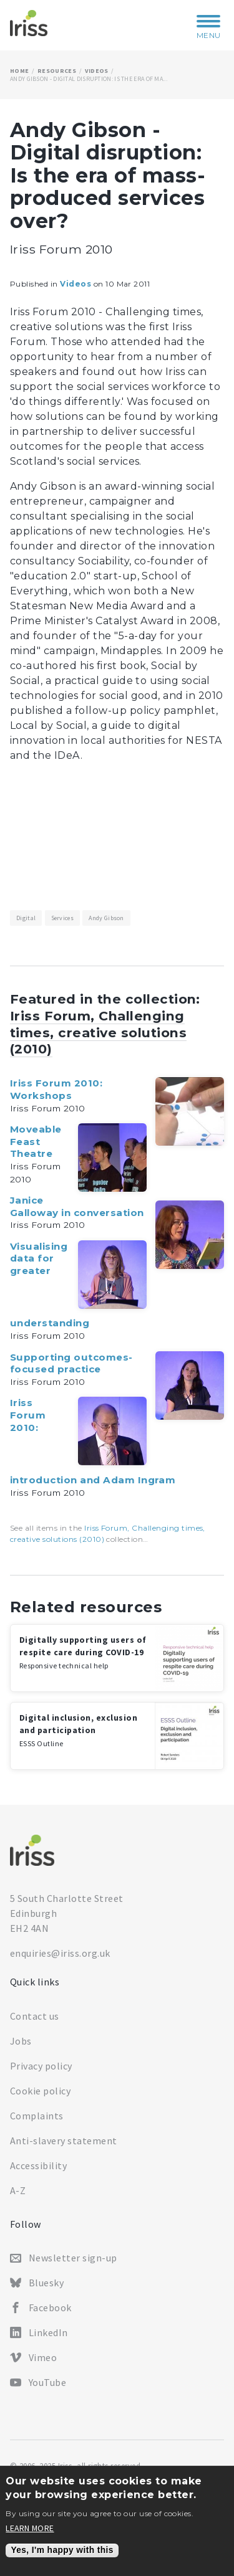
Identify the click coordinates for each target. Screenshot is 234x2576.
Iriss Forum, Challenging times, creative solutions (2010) (98, 1032)
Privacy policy (41, 2066)
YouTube (47, 2382)
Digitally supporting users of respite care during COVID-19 (83, 1652)
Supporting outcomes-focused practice (71, 1363)
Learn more (30, 2528)
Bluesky (46, 2282)
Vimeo (43, 2357)
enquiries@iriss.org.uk (60, 1953)
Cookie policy (40, 2090)
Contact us (34, 2016)
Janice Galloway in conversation (77, 1206)
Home (19, 71)
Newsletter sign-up (73, 2257)
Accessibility (38, 2165)
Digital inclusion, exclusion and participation (78, 1730)
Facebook (50, 2307)
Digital (26, 918)
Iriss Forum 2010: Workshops (56, 1089)
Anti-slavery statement (63, 2140)
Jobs (21, 2041)
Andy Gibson (106, 918)
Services (62, 918)
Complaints (37, 2115)
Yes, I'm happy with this (62, 2550)
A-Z (18, 2190)
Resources (56, 71)
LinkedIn (48, 2332)
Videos (97, 71)
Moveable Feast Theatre (36, 1141)
